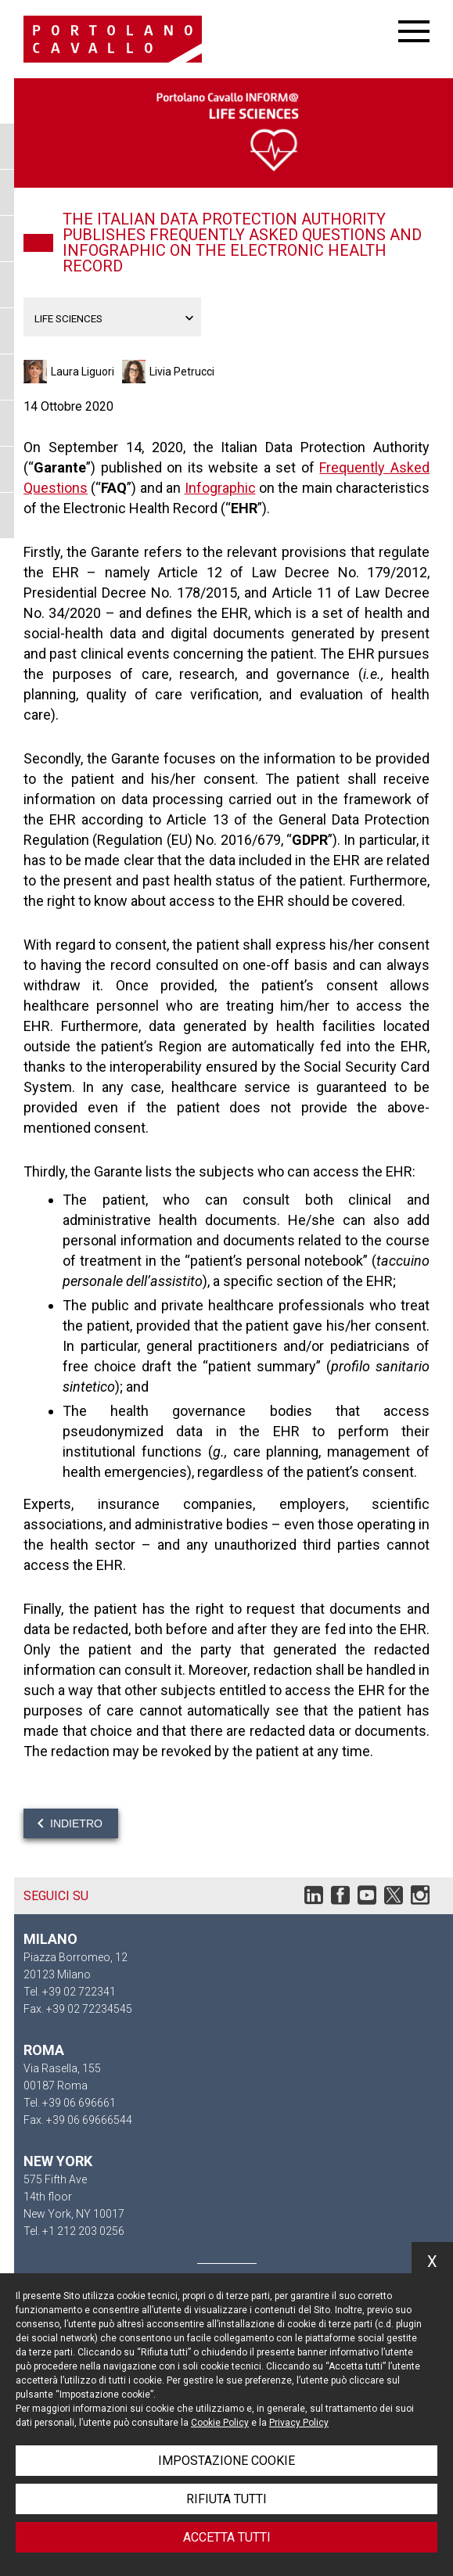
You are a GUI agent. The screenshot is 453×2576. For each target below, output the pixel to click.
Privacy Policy (299, 2422)
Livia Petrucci (181, 371)
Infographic (220, 488)
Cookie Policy (220, 2422)
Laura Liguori (82, 371)
